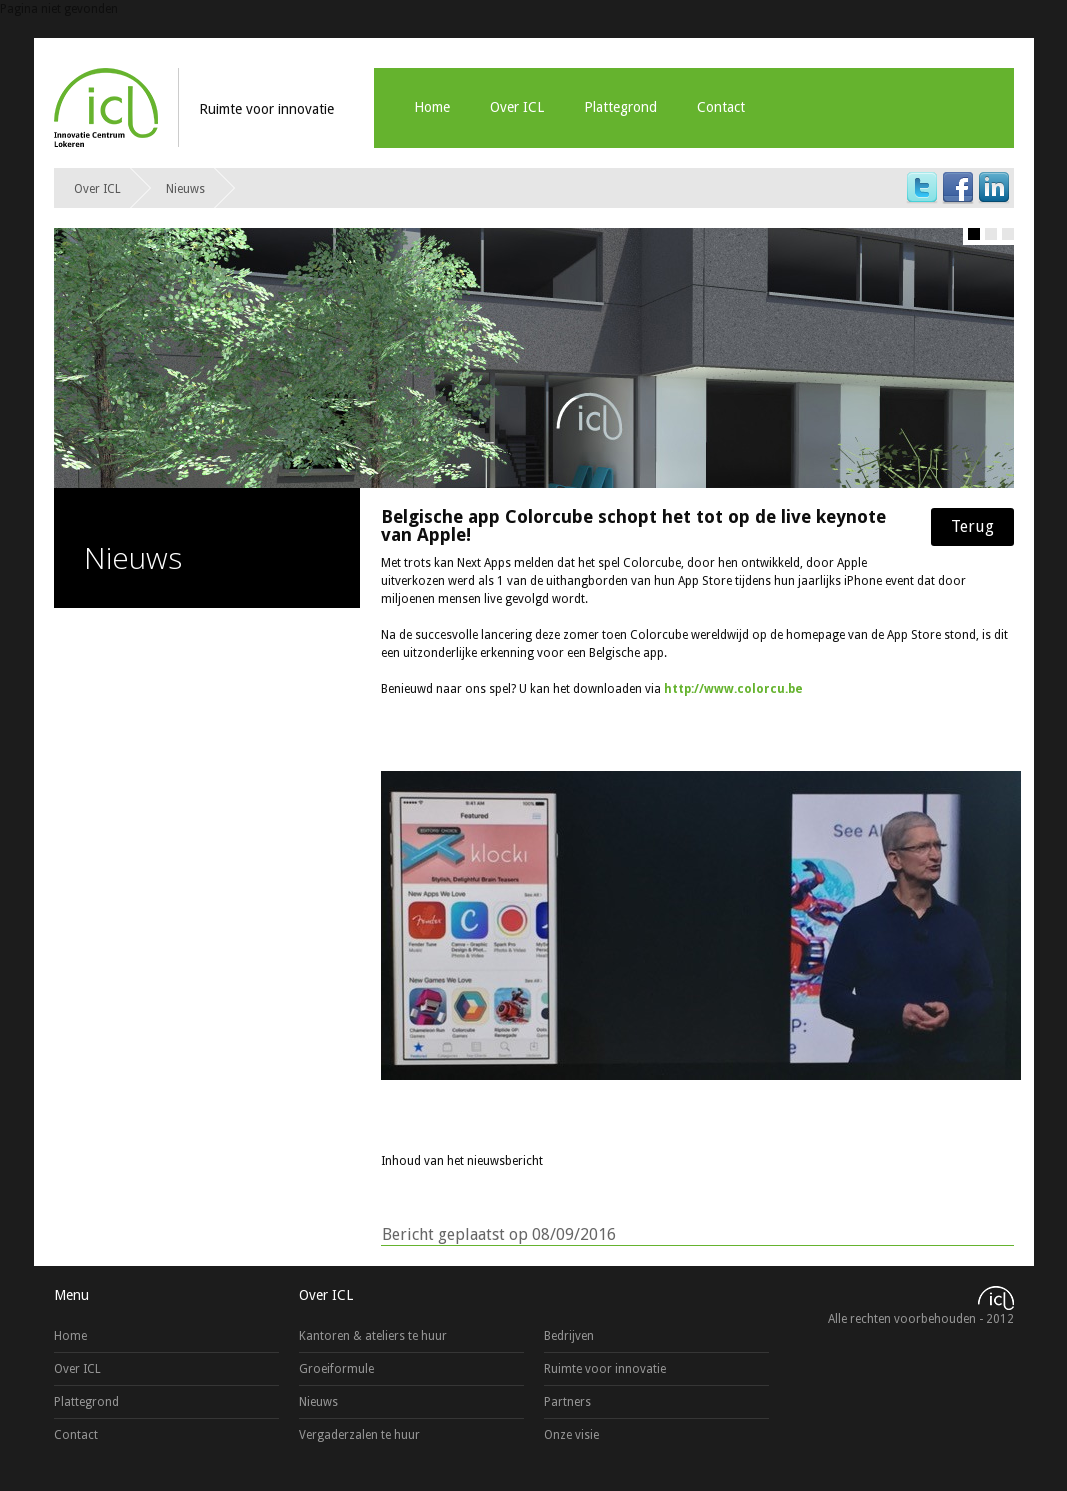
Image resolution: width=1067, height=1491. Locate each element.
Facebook (958, 188)
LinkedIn (994, 188)
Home (432, 107)
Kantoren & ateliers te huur (373, 1336)
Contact (721, 107)
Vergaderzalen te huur (359, 1435)
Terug (972, 526)
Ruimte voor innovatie (605, 1369)
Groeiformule (336, 1369)
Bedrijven (569, 1336)
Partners (567, 1402)
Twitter (922, 188)
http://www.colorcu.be (733, 689)
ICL (106, 107)
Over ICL (517, 107)
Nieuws (185, 189)
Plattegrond (620, 107)
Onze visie (571, 1435)
